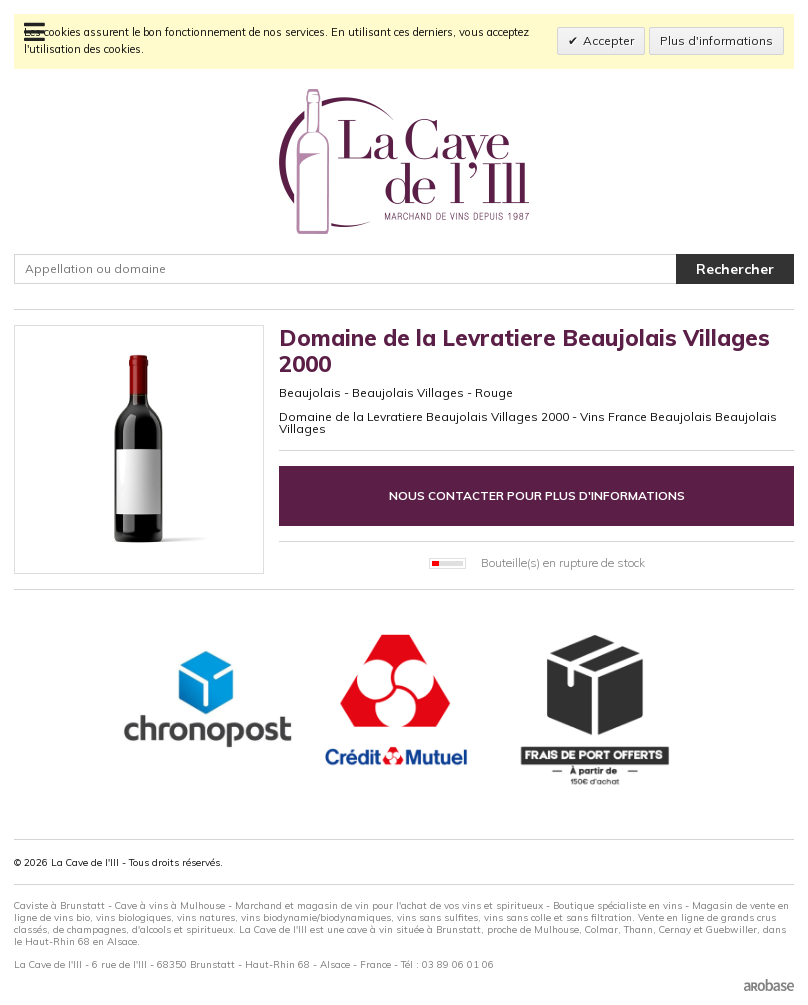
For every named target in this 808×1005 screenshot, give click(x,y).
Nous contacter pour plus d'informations (537, 495)
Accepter (608, 40)
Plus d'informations (716, 40)
